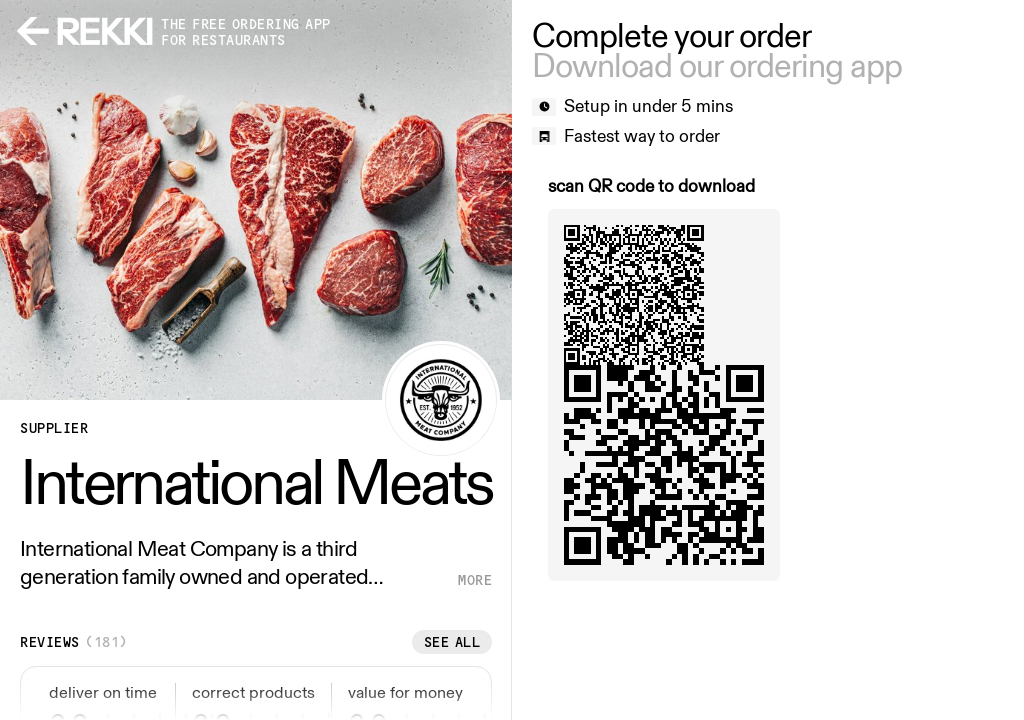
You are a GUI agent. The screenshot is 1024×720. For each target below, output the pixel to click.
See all (452, 642)
